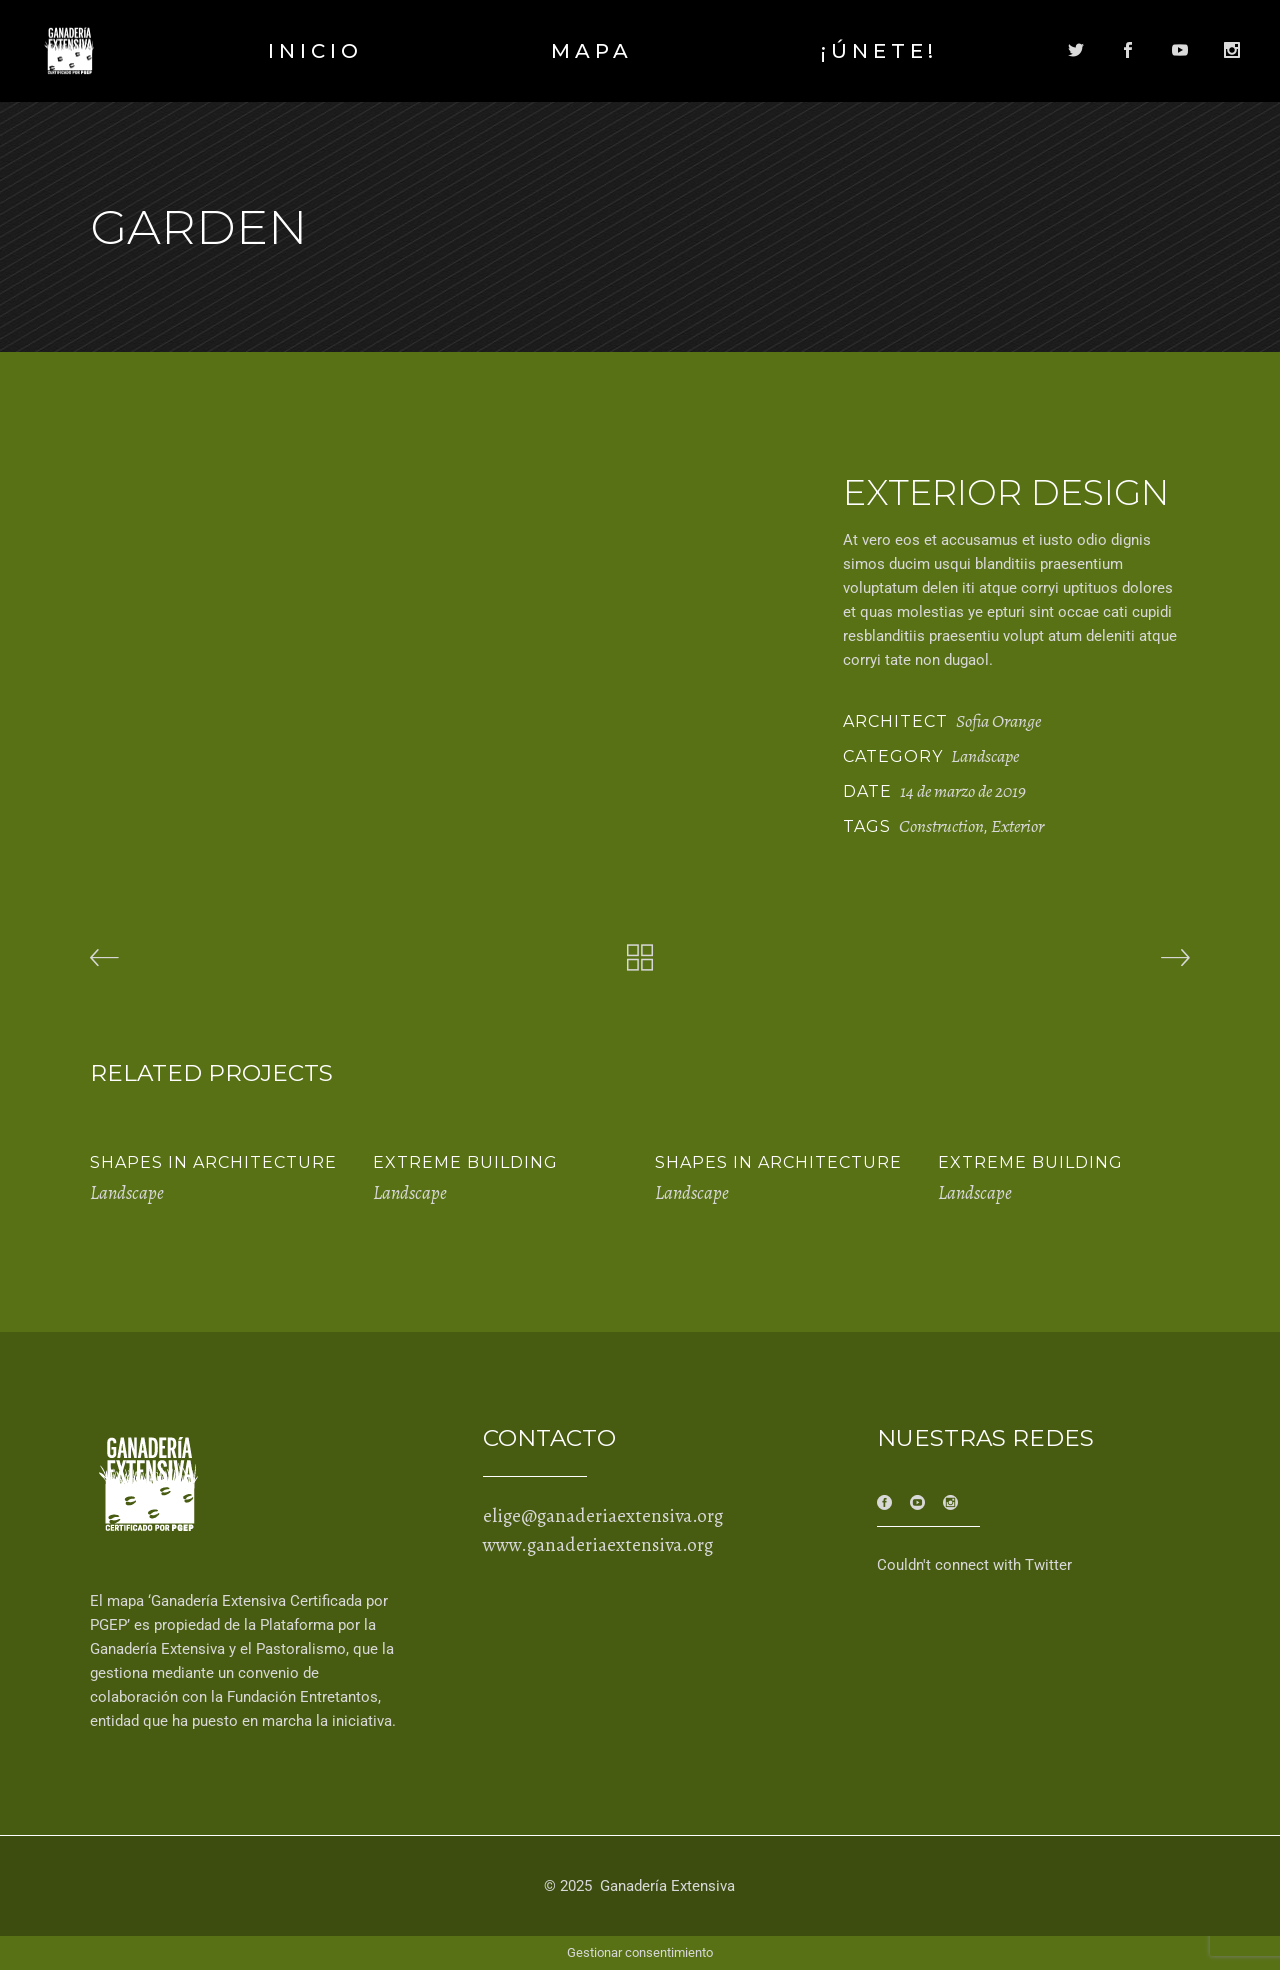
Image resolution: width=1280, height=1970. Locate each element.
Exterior (1017, 826)
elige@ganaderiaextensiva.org (603, 1516)
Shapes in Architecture (213, 1162)
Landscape (985, 756)
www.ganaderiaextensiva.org (598, 1545)
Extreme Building (465, 1162)
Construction (941, 826)
